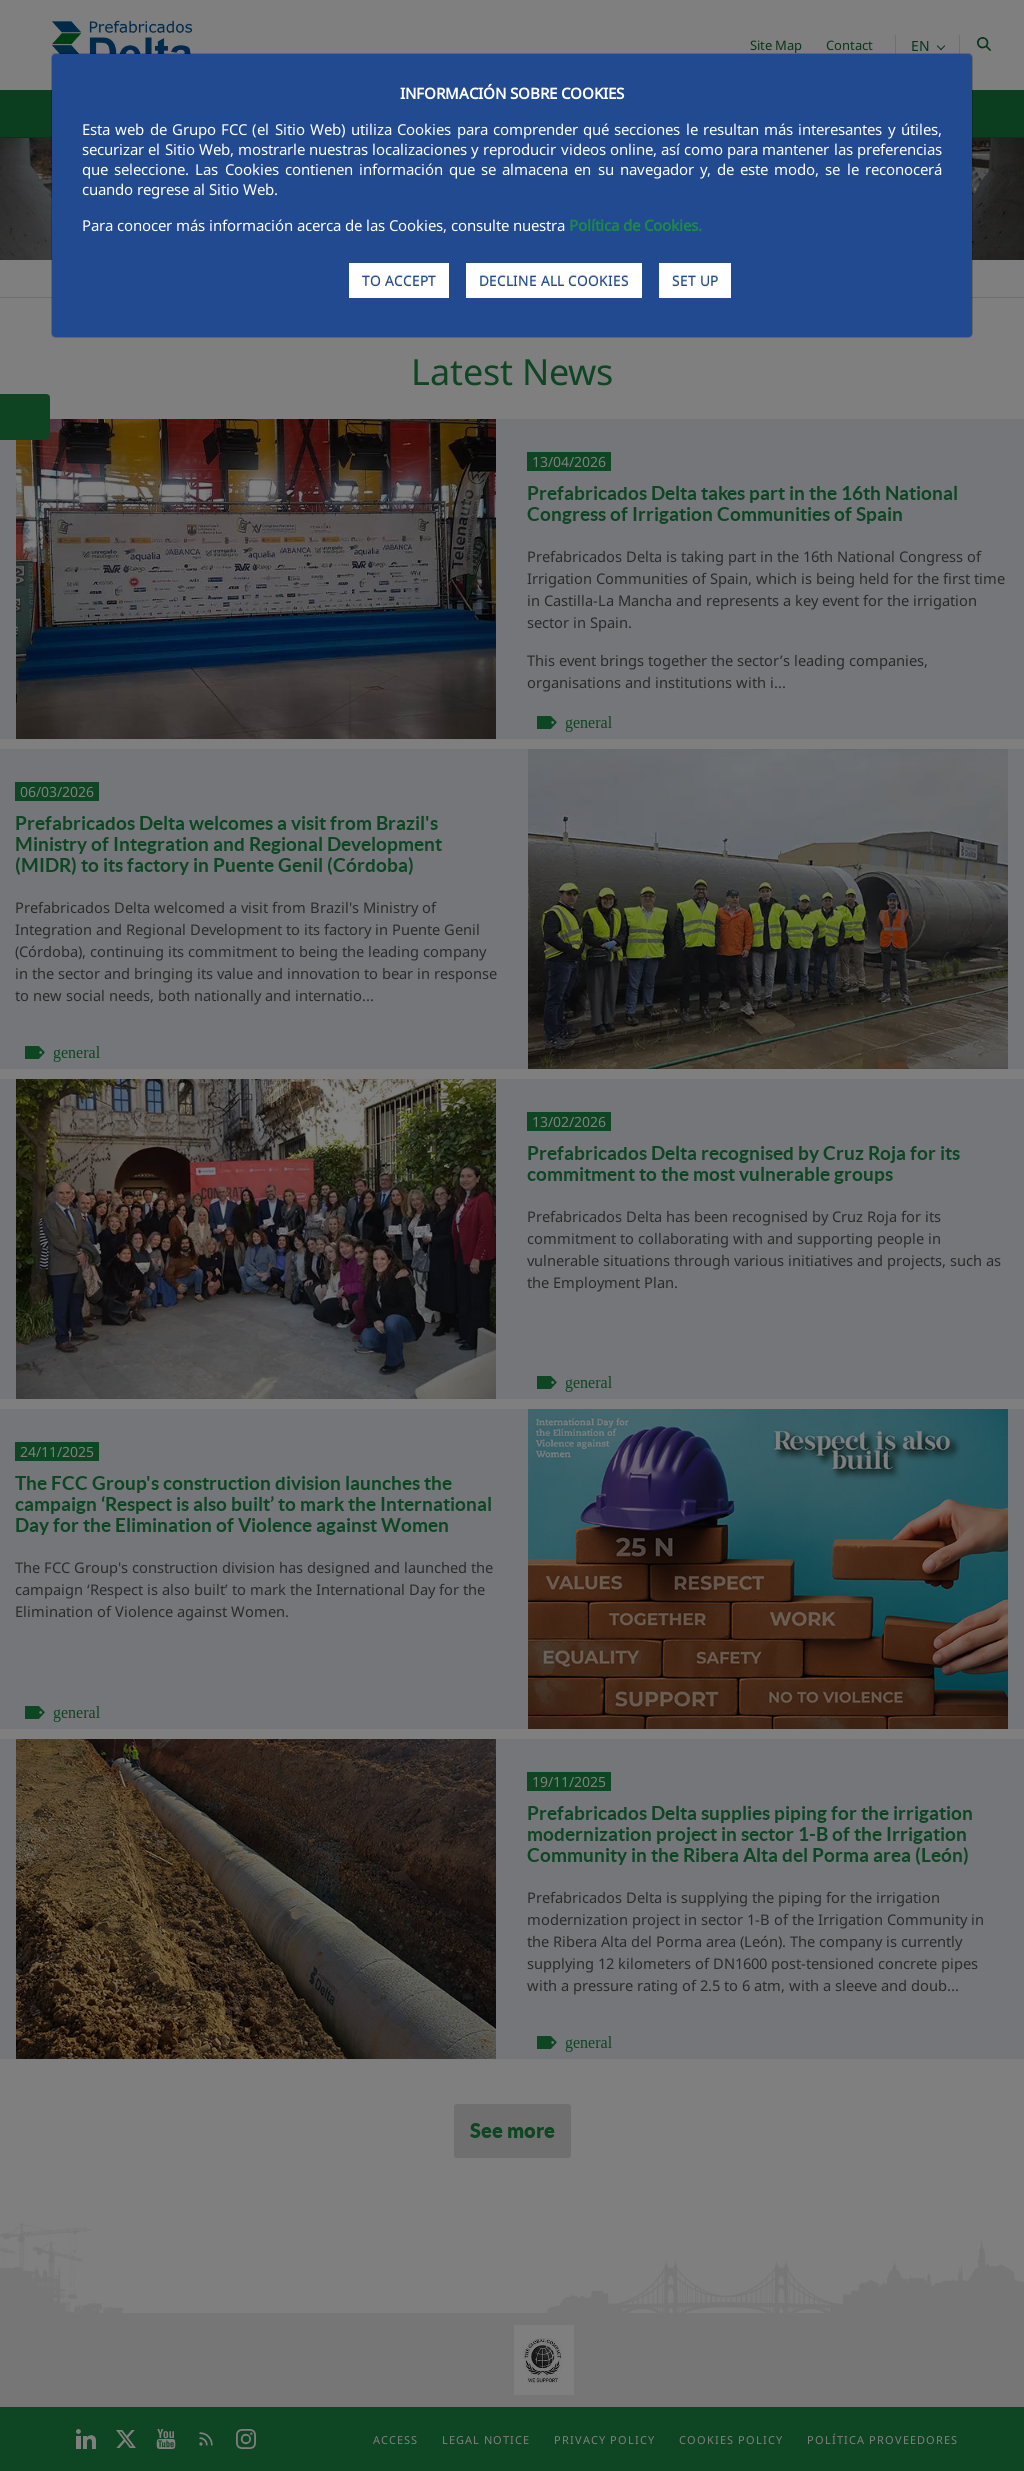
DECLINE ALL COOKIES (554, 280)
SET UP (695, 280)
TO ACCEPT (399, 280)
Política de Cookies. (635, 225)
